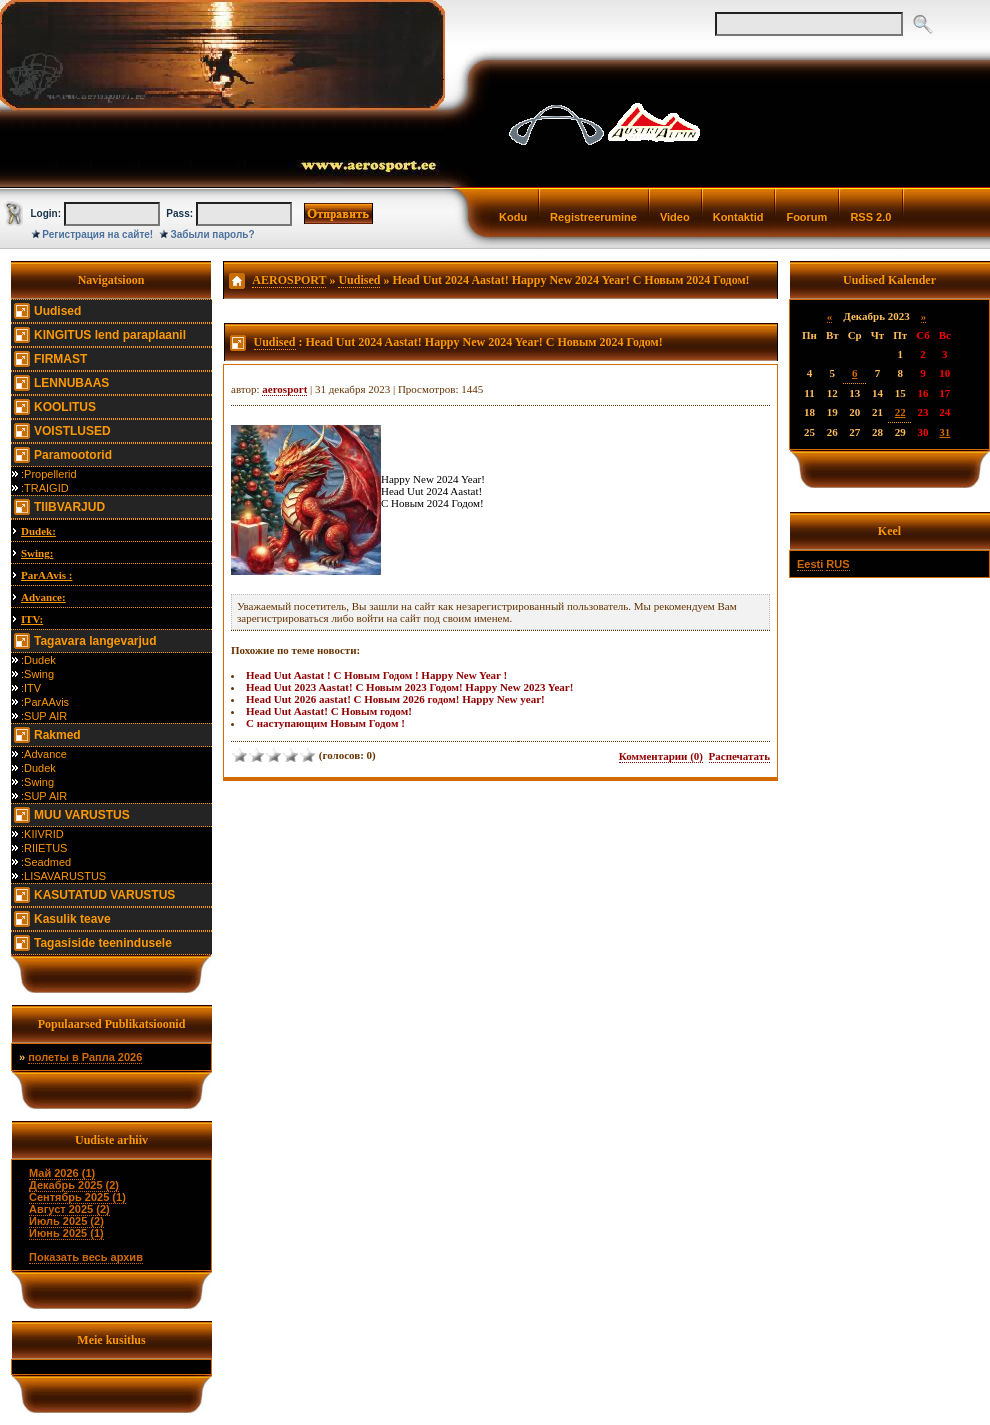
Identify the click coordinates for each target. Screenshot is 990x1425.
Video (675, 217)
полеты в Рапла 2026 (85, 1057)
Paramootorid (73, 455)
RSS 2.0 (870, 217)
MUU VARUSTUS (82, 815)
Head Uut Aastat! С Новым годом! (329, 711)
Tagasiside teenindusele (103, 943)
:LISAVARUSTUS (63, 876)
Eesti (810, 564)
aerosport (284, 389)
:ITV (31, 688)
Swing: (37, 553)
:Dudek (38, 660)
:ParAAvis (45, 702)
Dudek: (38, 531)
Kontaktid (738, 217)
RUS (837, 564)
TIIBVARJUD (69, 507)
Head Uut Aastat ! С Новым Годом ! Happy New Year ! (376, 675)
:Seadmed (46, 862)
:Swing (37, 674)
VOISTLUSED (72, 431)
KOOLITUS (65, 407)
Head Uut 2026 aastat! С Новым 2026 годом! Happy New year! (395, 699)
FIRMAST (60, 359)
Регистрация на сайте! (97, 234)
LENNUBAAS (71, 383)
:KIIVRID (42, 834)
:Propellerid (49, 474)
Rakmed (57, 735)
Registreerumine (593, 217)
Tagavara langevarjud (95, 641)
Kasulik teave (72, 919)
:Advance (44, 754)
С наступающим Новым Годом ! (325, 723)
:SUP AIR (44, 716)
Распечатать (739, 756)
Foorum (806, 217)
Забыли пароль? (213, 234)
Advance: (43, 597)
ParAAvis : (46, 575)
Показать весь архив (86, 1257)
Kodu (513, 217)
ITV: (32, 619)
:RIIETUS (44, 848)
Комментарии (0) (661, 756)
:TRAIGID (45, 488)
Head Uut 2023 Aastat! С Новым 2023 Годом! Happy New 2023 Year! (409, 687)
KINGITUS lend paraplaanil (110, 335)
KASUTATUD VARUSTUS (104, 895)
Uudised (57, 311)
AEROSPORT (289, 280)
